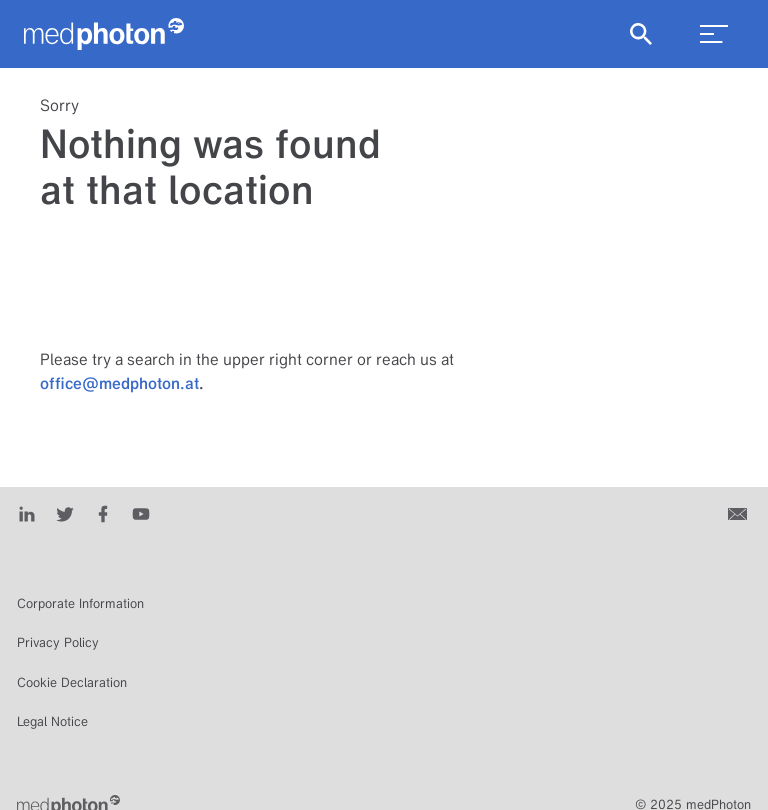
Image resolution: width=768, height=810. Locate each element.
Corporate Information (80, 603)
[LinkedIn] (27, 513)
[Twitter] (65, 513)
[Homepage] (104, 34)
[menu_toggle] (714, 34)
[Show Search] (641, 34)
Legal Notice (52, 721)
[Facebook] (103, 513)
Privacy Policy (58, 642)
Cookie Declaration (72, 682)
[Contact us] (739, 513)
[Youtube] (141, 513)
